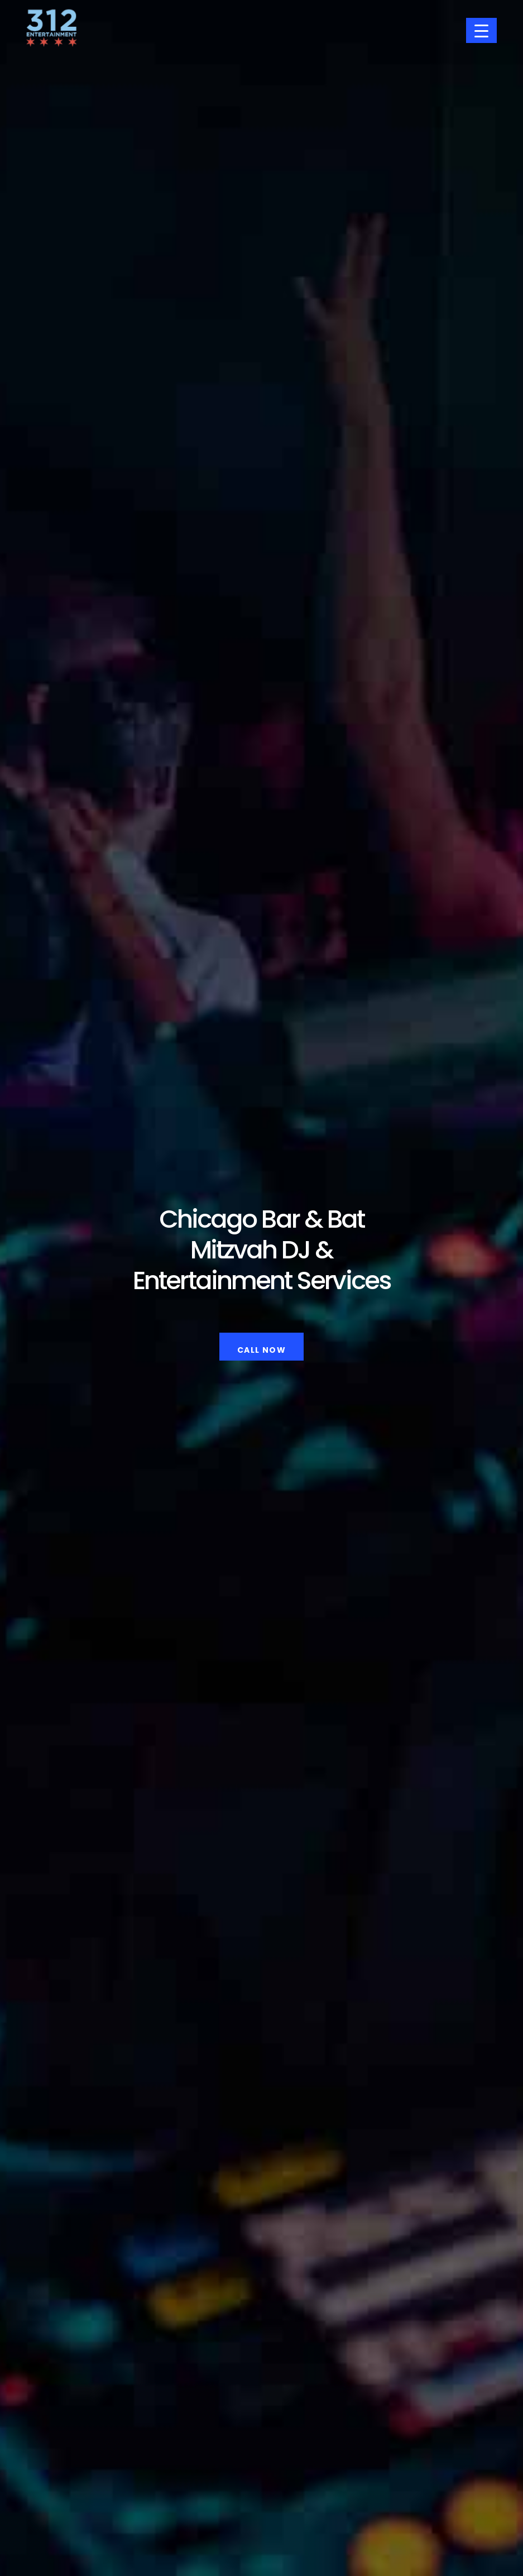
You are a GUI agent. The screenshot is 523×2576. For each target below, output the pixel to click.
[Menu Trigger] (481, 30)
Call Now (261, 1348)
